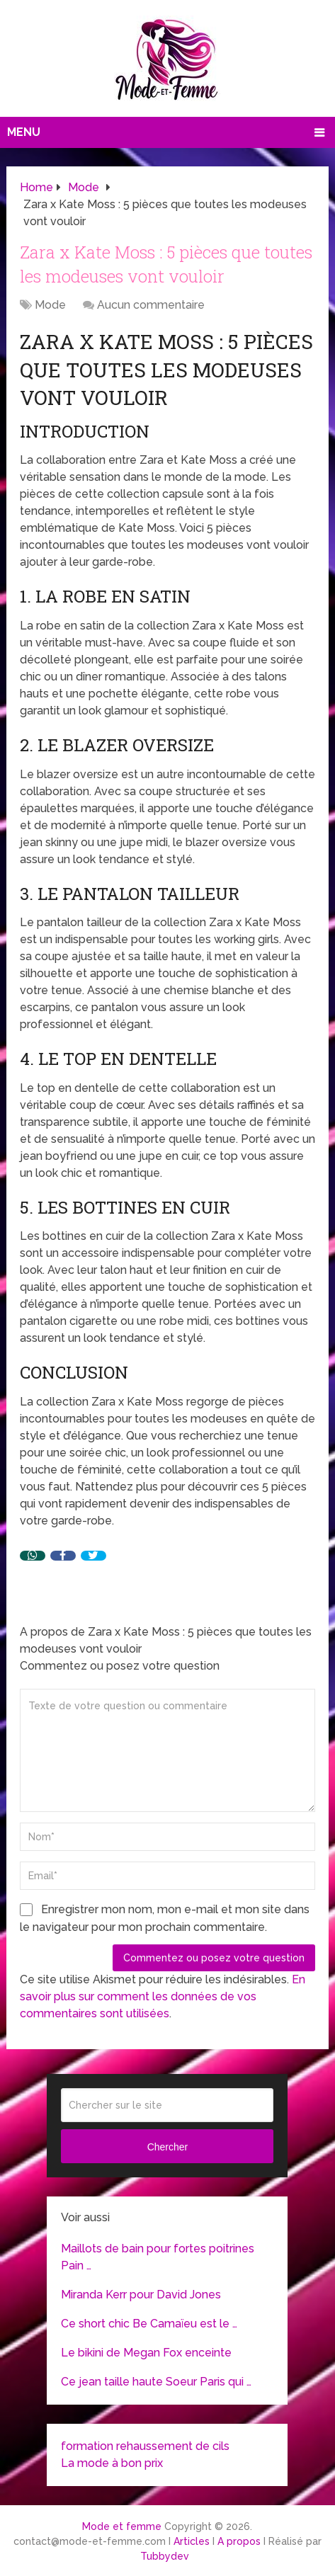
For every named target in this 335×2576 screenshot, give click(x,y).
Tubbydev (164, 2556)
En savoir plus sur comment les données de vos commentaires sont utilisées (162, 1996)
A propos (239, 2541)
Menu (23, 132)
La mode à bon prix (112, 2463)
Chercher (167, 2147)
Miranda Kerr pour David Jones (141, 2294)
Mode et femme (121, 2526)
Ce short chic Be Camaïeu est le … (149, 2323)
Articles (192, 2541)
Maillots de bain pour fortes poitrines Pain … (157, 2257)
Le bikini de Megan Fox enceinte (146, 2352)
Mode (50, 305)
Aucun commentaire (151, 305)
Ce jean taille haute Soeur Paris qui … (156, 2381)
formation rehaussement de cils (145, 2446)
